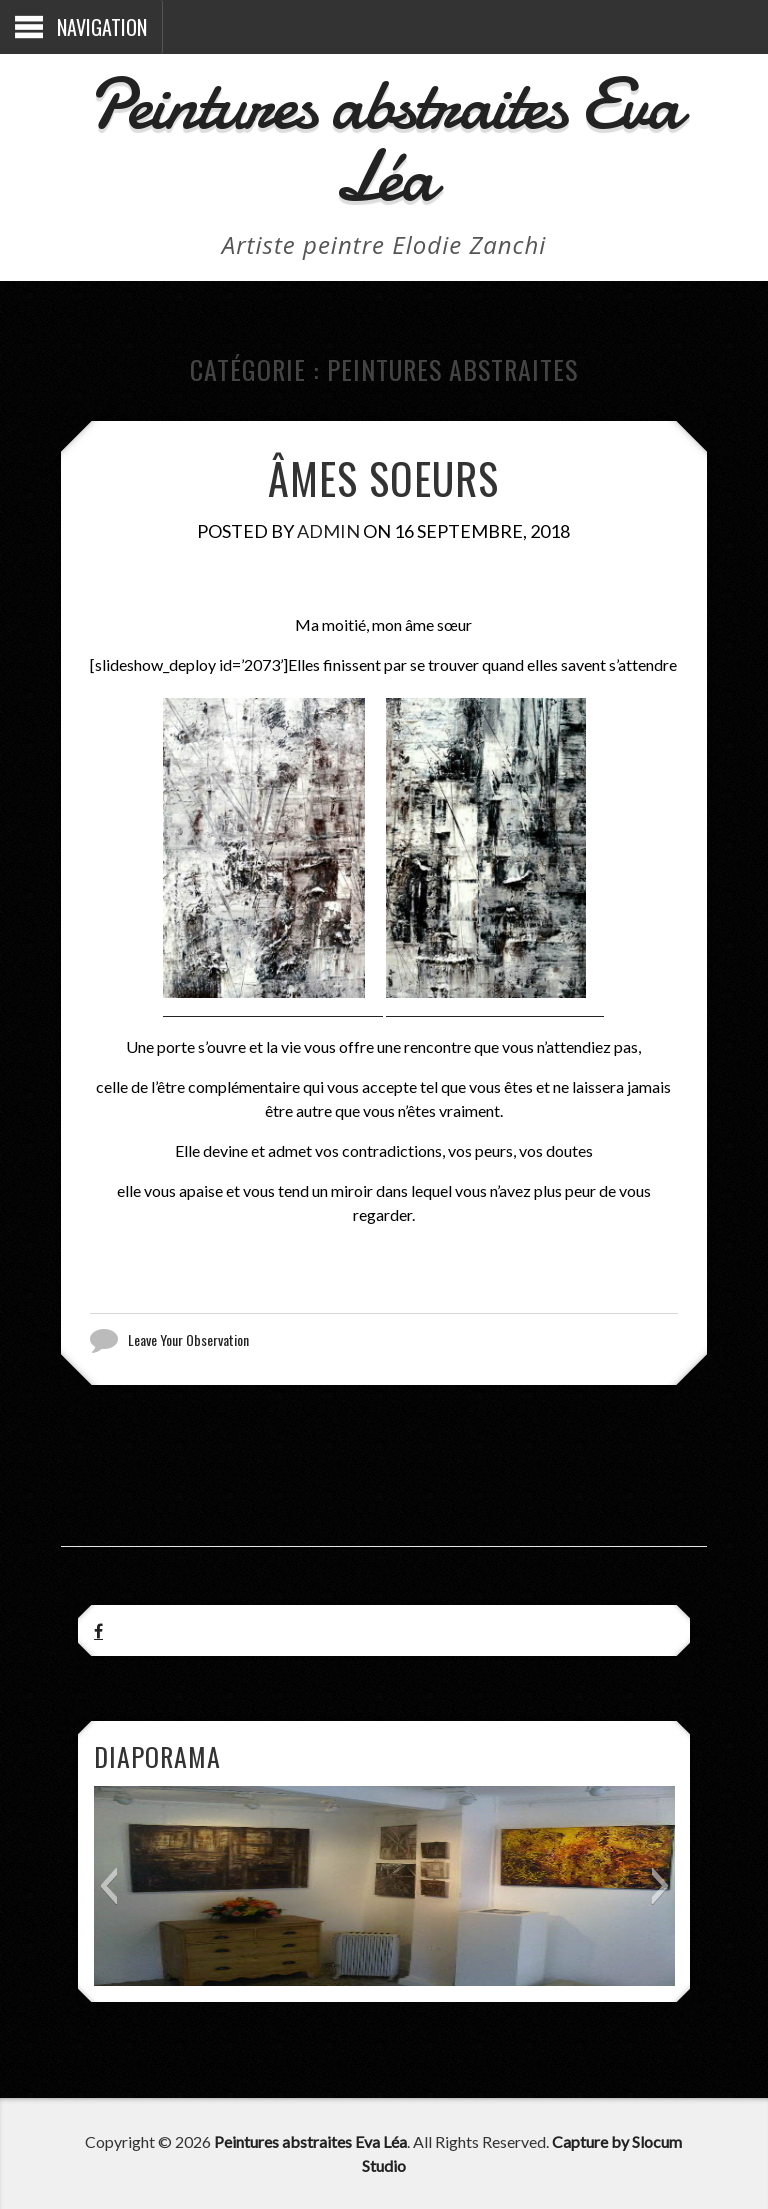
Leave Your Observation (188, 1340)
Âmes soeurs (383, 478)
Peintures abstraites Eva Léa (384, 140)
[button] (108, 1886)
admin (328, 531)
